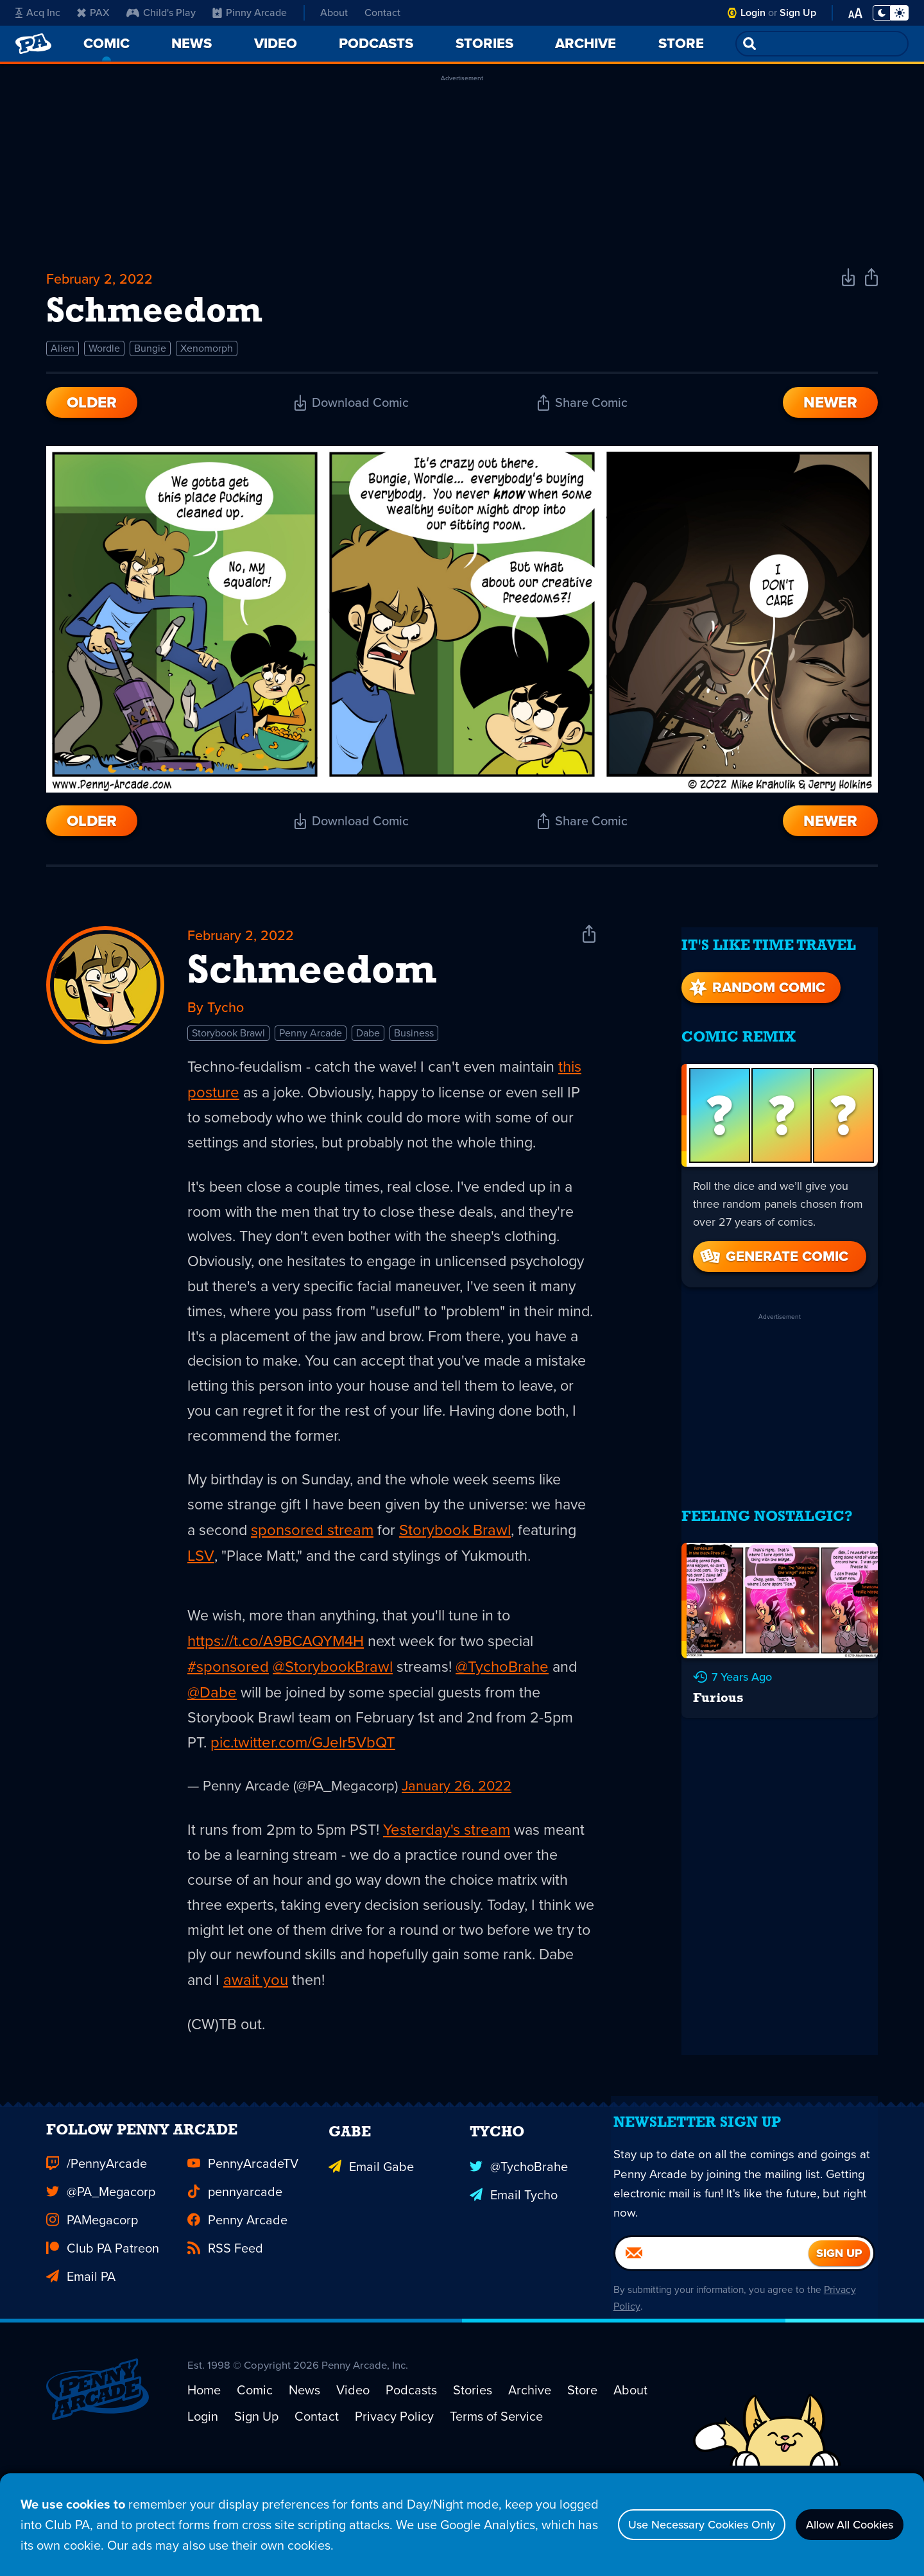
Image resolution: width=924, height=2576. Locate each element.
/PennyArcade (96, 2242)
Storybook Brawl (228, 1047)
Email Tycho (514, 2270)
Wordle (104, 356)
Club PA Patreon (102, 2327)
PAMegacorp (92, 2298)
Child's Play (161, 12)
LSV (264, 1581)
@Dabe (212, 1744)
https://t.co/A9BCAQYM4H (275, 1692)
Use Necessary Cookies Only (671, 2524)
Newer (830, 410)
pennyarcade (234, 2270)
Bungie (150, 356)
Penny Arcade (310, 1047)
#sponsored (228, 1718)
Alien (62, 356)
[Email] (712, 2345)
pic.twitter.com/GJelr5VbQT (304, 1795)
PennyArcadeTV (242, 2242)
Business (414, 1047)
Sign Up (798, 12)
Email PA (81, 2355)
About (334, 12)
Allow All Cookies (840, 2524)
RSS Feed (225, 2327)
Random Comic (756, 982)
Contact (382, 12)
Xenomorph (206, 356)
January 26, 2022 (456, 1839)
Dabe (368, 1047)
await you (298, 2036)
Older (92, 410)
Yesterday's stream (450, 1882)
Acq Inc (37, 12)
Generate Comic (773, 1252)
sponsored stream (352, 1555)
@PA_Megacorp (100, 2270)
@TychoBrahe (504, 1718)
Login (753, 12)
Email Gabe (371, 2242)
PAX (93, 12)
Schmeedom (311, 983)
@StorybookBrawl (333, 1718)
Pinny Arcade (249, 12)
